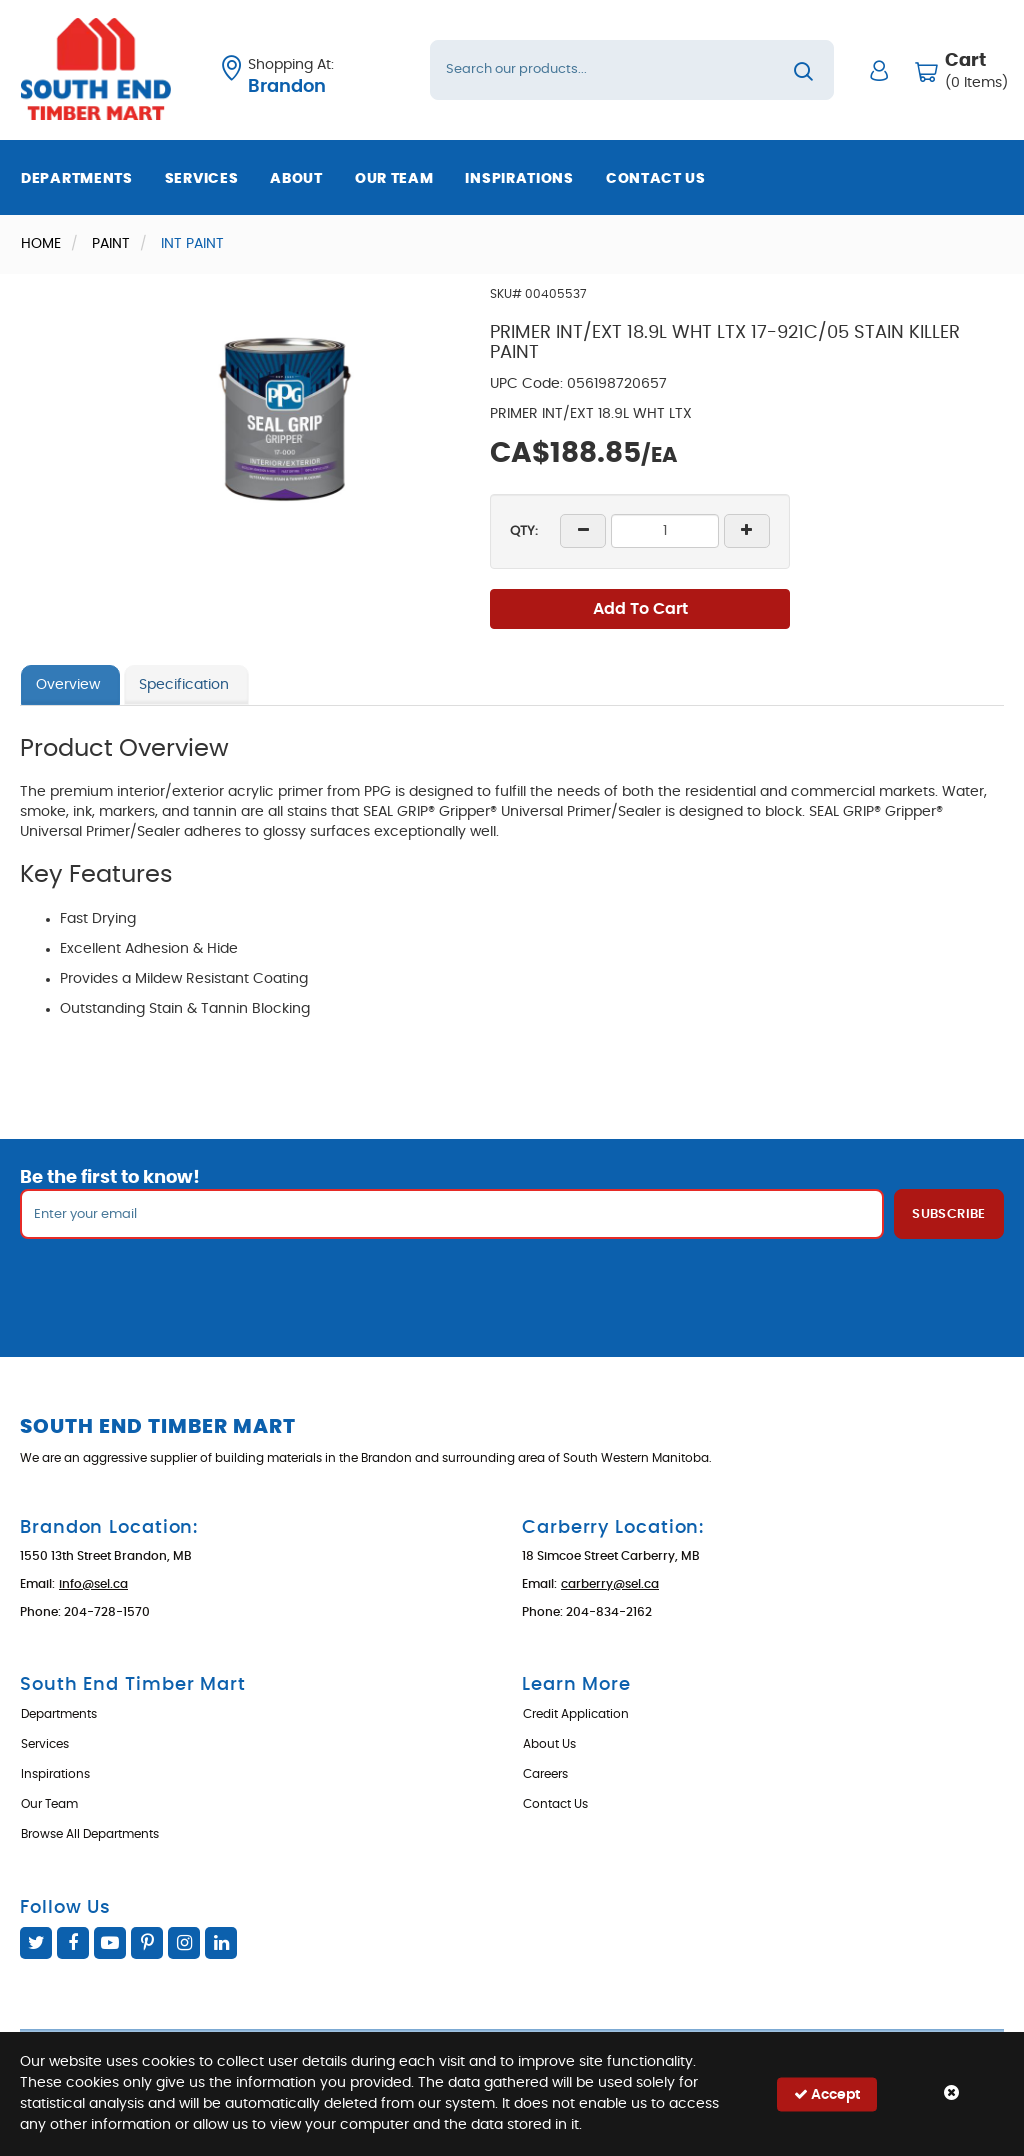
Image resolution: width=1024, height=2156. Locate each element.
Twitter (36, 1943)
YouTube (110, 1943)
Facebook (73, 1943)
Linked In (221, 1943)
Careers (545, 1774)
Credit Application (576, 1714)
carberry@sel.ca (610, 1584)
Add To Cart (640, 609)
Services (202, 179)
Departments (77, 179)
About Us (549, 1744)
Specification (184, 685)
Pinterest (147, 1943)
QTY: (524, 531)
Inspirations (519, 179)
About (296, 179)
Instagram (184, 1943)
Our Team (394, 179)
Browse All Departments (90, 1834)
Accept (827, 2093)
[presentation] (512, 1283)
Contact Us (656, 179)
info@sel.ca (93, 1584)
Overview (68, 685)
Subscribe (949, 1214)
